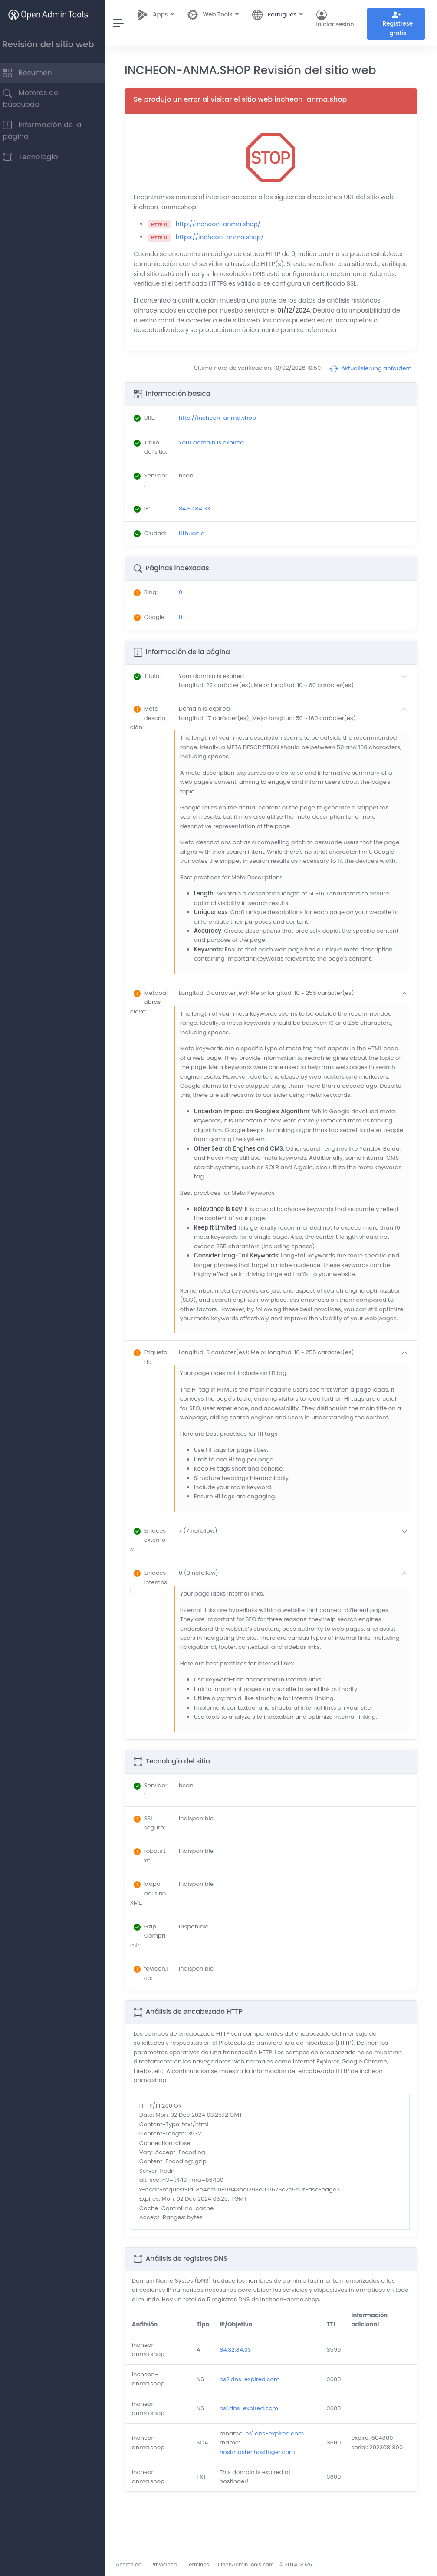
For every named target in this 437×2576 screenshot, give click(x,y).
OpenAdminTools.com (254, 2564)
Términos (205, 2564)
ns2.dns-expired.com (255, 2419)
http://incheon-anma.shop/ (226, 225)
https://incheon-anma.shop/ (228, 239)
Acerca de (137, 2564)
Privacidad (171, 2564)
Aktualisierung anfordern (370, 380)
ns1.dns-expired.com (254, 2448)
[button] (299, 701)
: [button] (155, 697)
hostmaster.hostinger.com (263, 2491)
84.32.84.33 (240, 2389)
